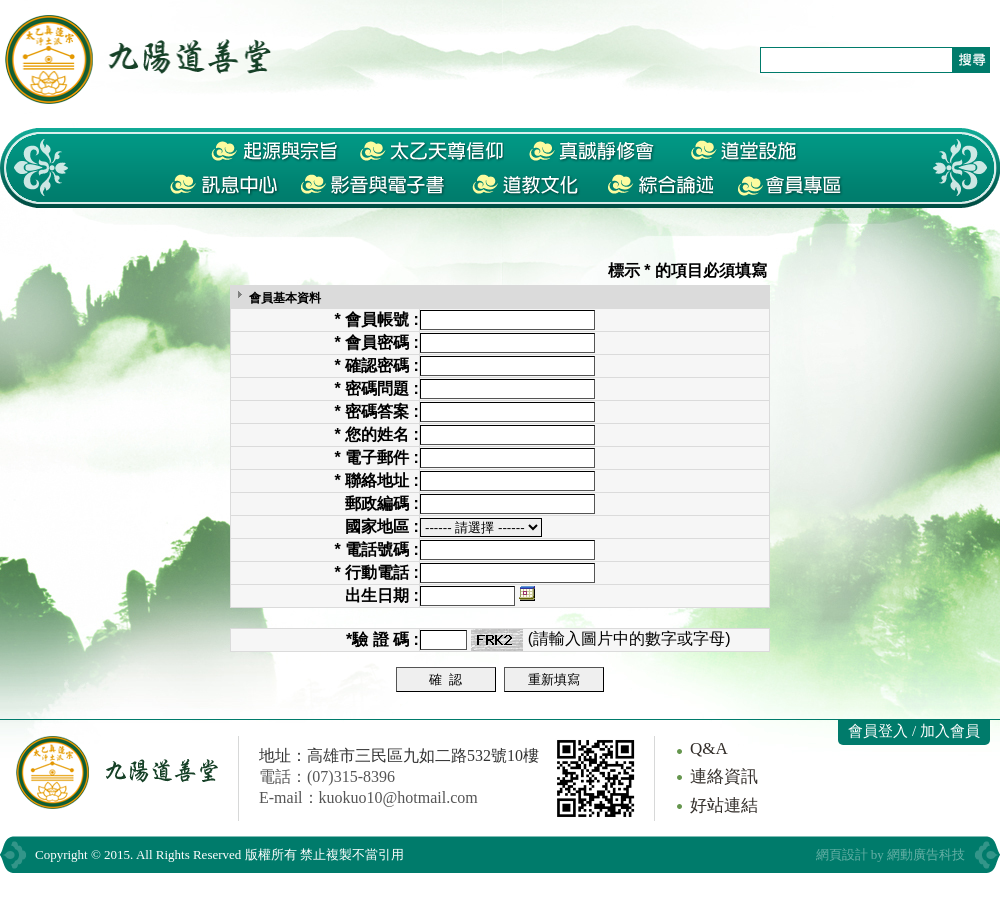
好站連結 (724, 805)
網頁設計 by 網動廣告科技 (891, 854)
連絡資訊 (724, 776)
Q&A (709, 748)
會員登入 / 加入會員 (914, 731)
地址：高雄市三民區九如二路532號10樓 (399, 755)
